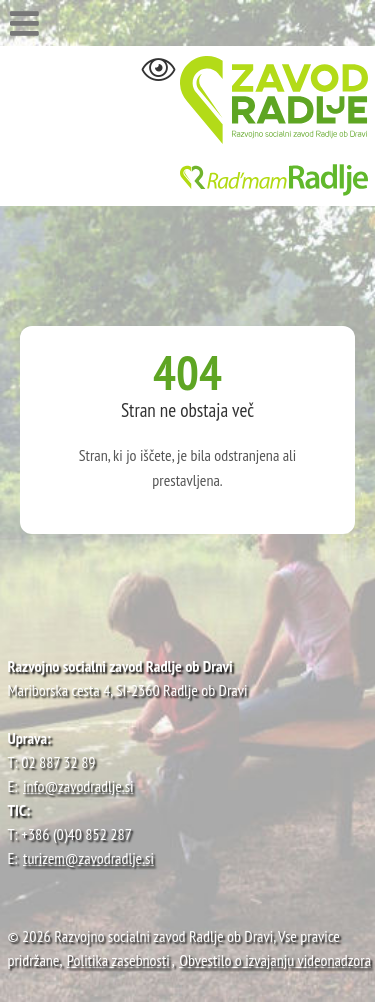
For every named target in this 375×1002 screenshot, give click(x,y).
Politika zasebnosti (118, 960)
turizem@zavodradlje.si (88, 858)
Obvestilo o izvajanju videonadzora (275, 960)
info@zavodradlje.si (78, 786)
